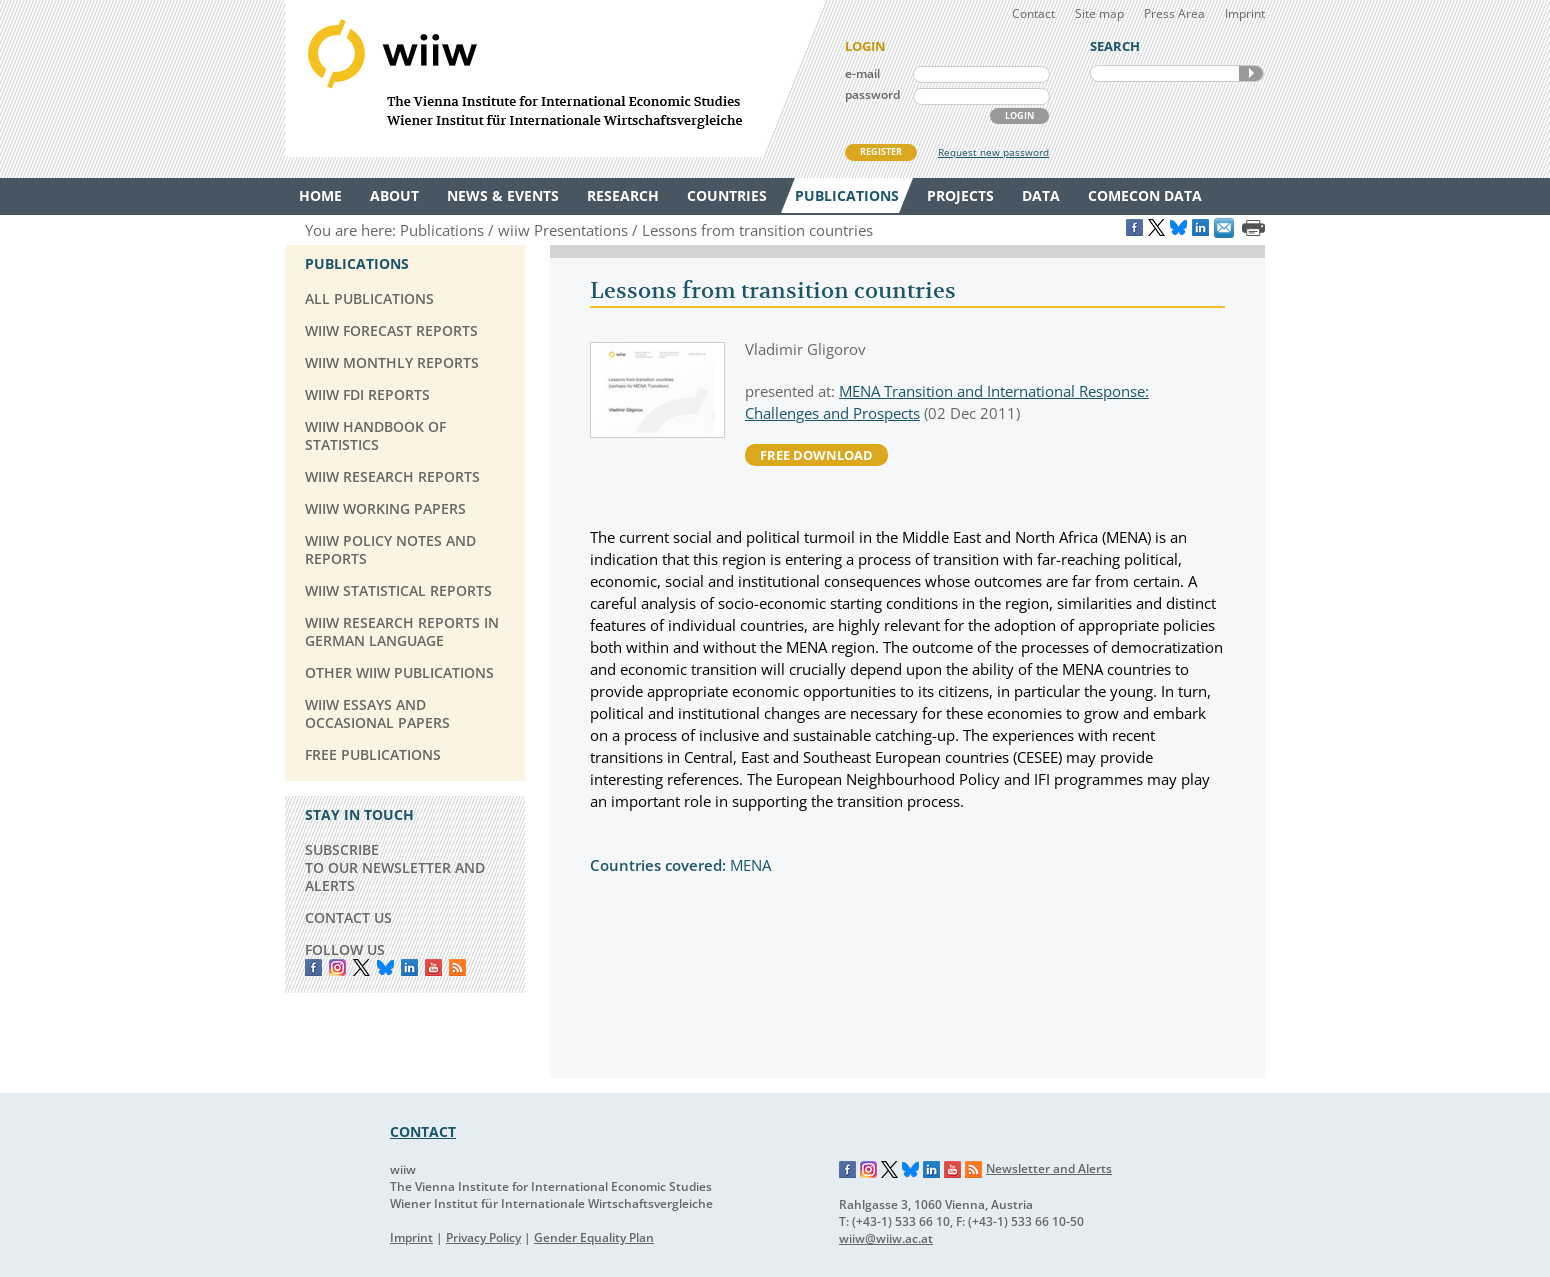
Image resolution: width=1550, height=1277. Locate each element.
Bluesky (385, 967)
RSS (457, 967)
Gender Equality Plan (594, 1237)
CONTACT (423, 1131)
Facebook (313, 967)
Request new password (993, 152)
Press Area (1174, 13)
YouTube (433, 967)
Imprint (1245, 13)
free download (816, 455)
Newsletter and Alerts (1049, 1168)
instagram (337, 967)
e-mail (862, 73)
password (872, 94)
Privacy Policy (483, 1237)
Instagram (869, 1170)
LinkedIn (409, 967)
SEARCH (1251, 73)
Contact (1033, 13)
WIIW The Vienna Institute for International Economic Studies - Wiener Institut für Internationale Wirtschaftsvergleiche (555, 78)
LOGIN (1019, 115)
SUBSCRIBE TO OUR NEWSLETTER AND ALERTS (395, 867)
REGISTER (881, 151)
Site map (1099, 13)
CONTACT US (348, 917)
